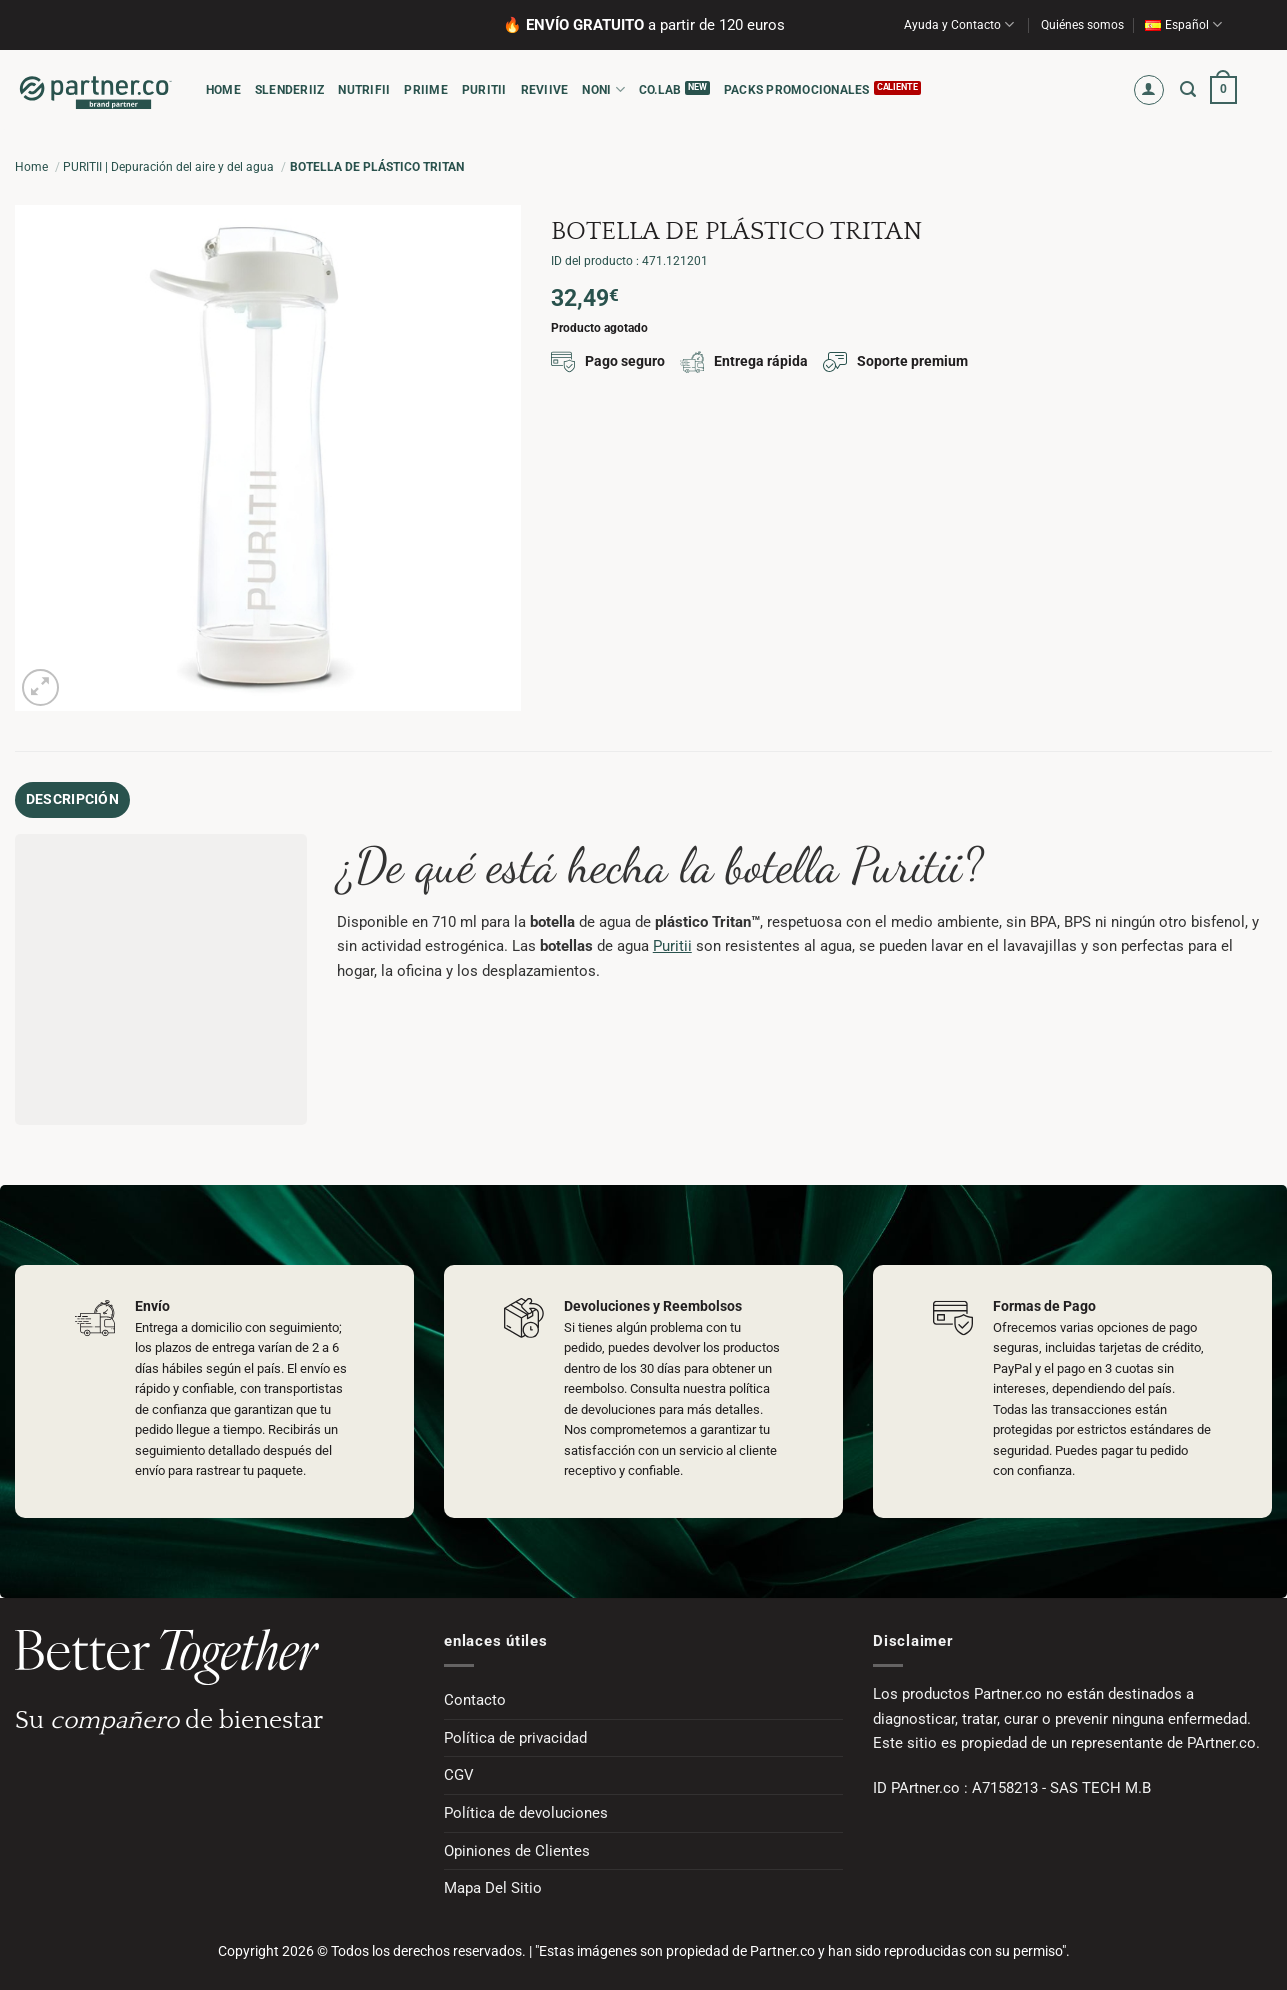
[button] (1149, 90)
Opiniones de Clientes (517, 1845)
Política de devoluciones (526, 1808)
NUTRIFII (364, 90)
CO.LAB (660, 90)
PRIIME (425, 90)
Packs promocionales (797, 90)
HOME (223, 90)
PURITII (484, 90)
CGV (459, 1770)
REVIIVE (545, 90)
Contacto (475, 1695)
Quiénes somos (1082, 25)
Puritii (672, 941)
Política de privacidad (515, 1733)
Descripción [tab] (64, 797)
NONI (603, 89)
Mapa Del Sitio (493, 1883)
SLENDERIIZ (289, 90)
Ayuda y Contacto (959, 24)
